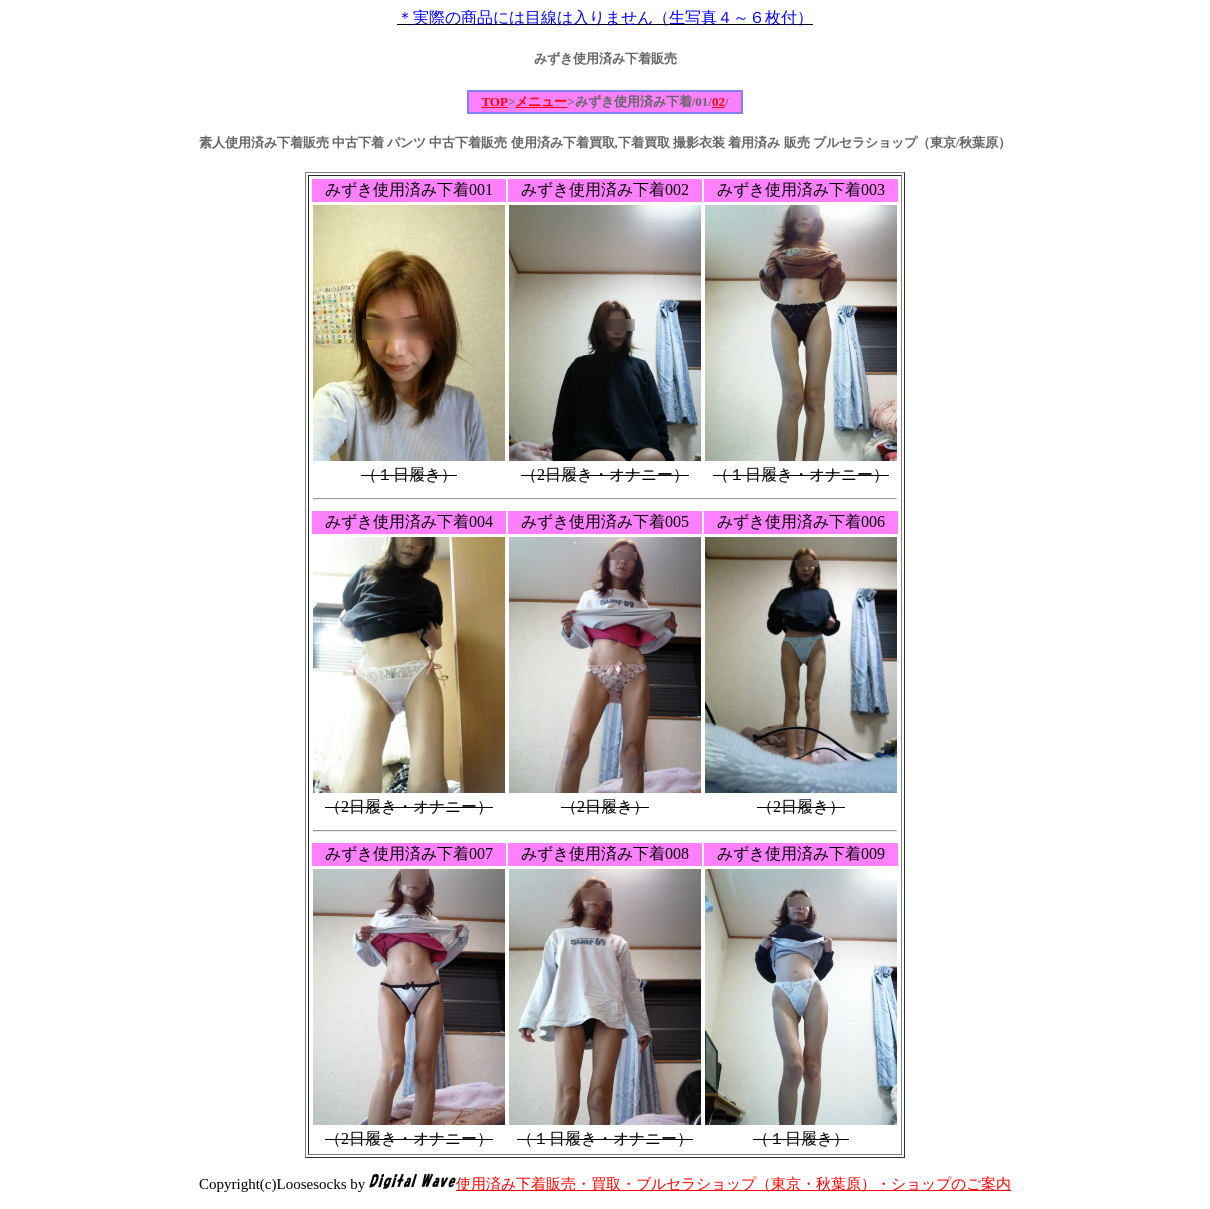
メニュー (541, 101)
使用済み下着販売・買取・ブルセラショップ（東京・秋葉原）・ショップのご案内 (733, 1184)
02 (718, 101)
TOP (494, 101)
